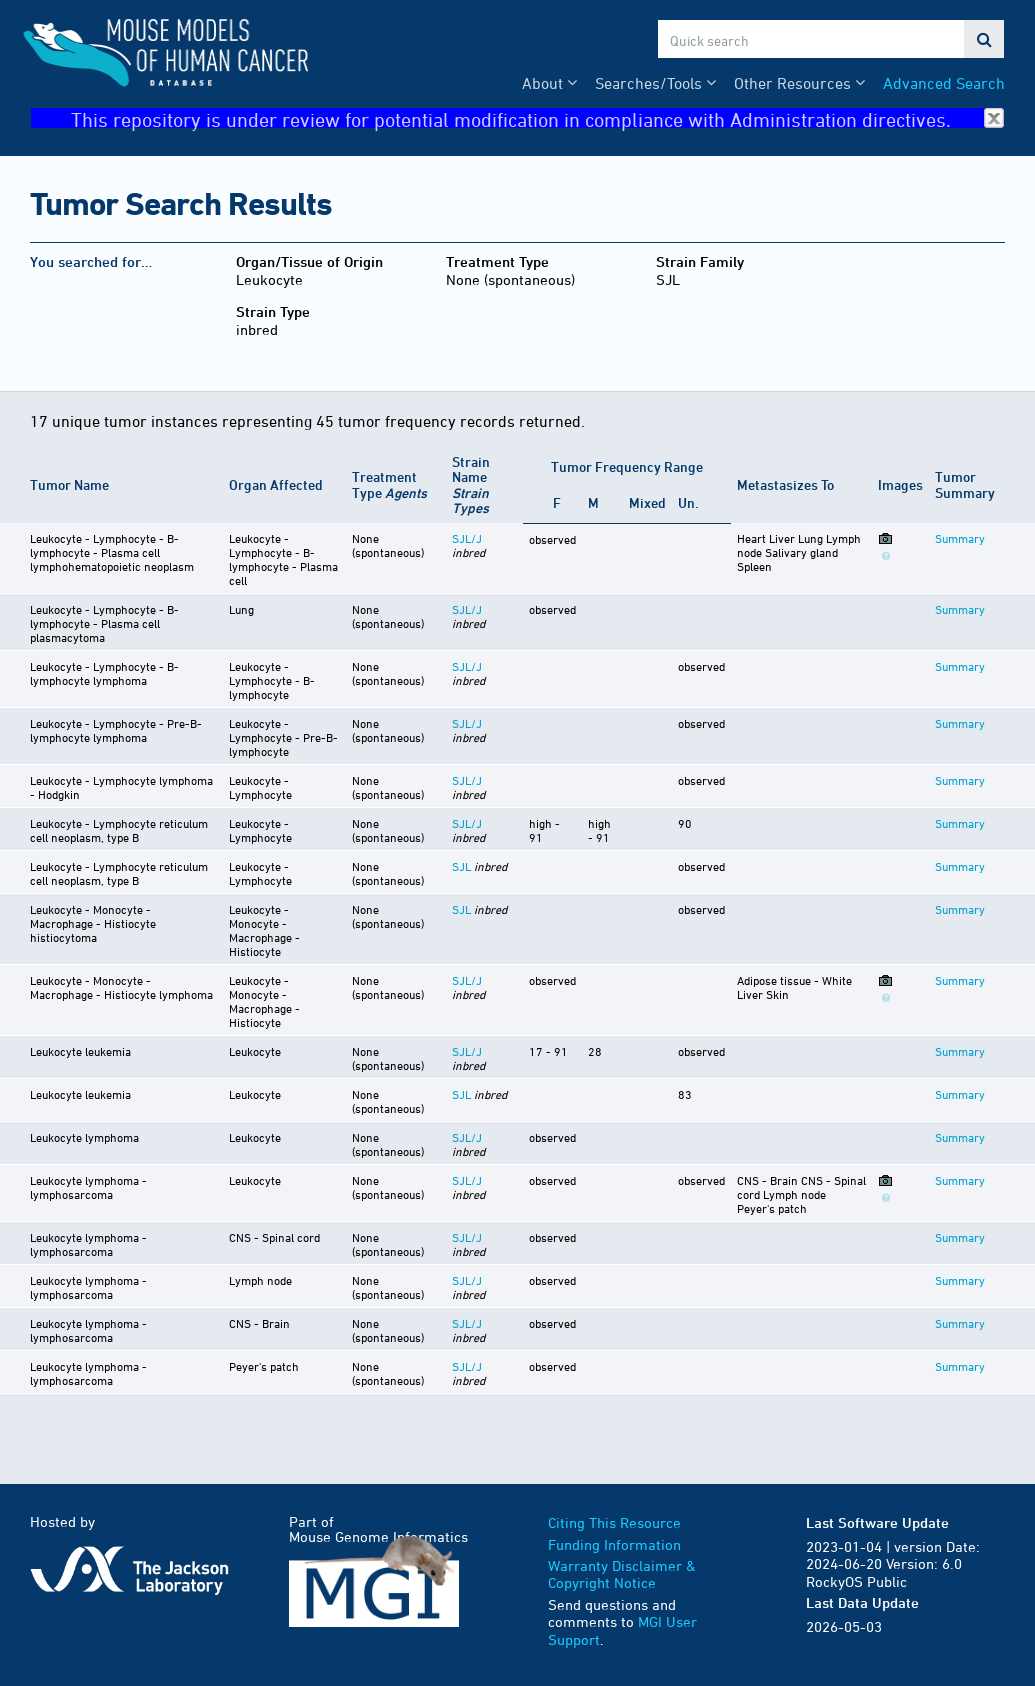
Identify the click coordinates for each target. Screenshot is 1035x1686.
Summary (960, 538)
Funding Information (614, 1544)
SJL (461, 866)
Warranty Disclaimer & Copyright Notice (622, 1574)
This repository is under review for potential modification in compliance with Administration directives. (538, 118)
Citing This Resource (614, 1522)
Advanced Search (944, 83)
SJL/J (467, 538)
